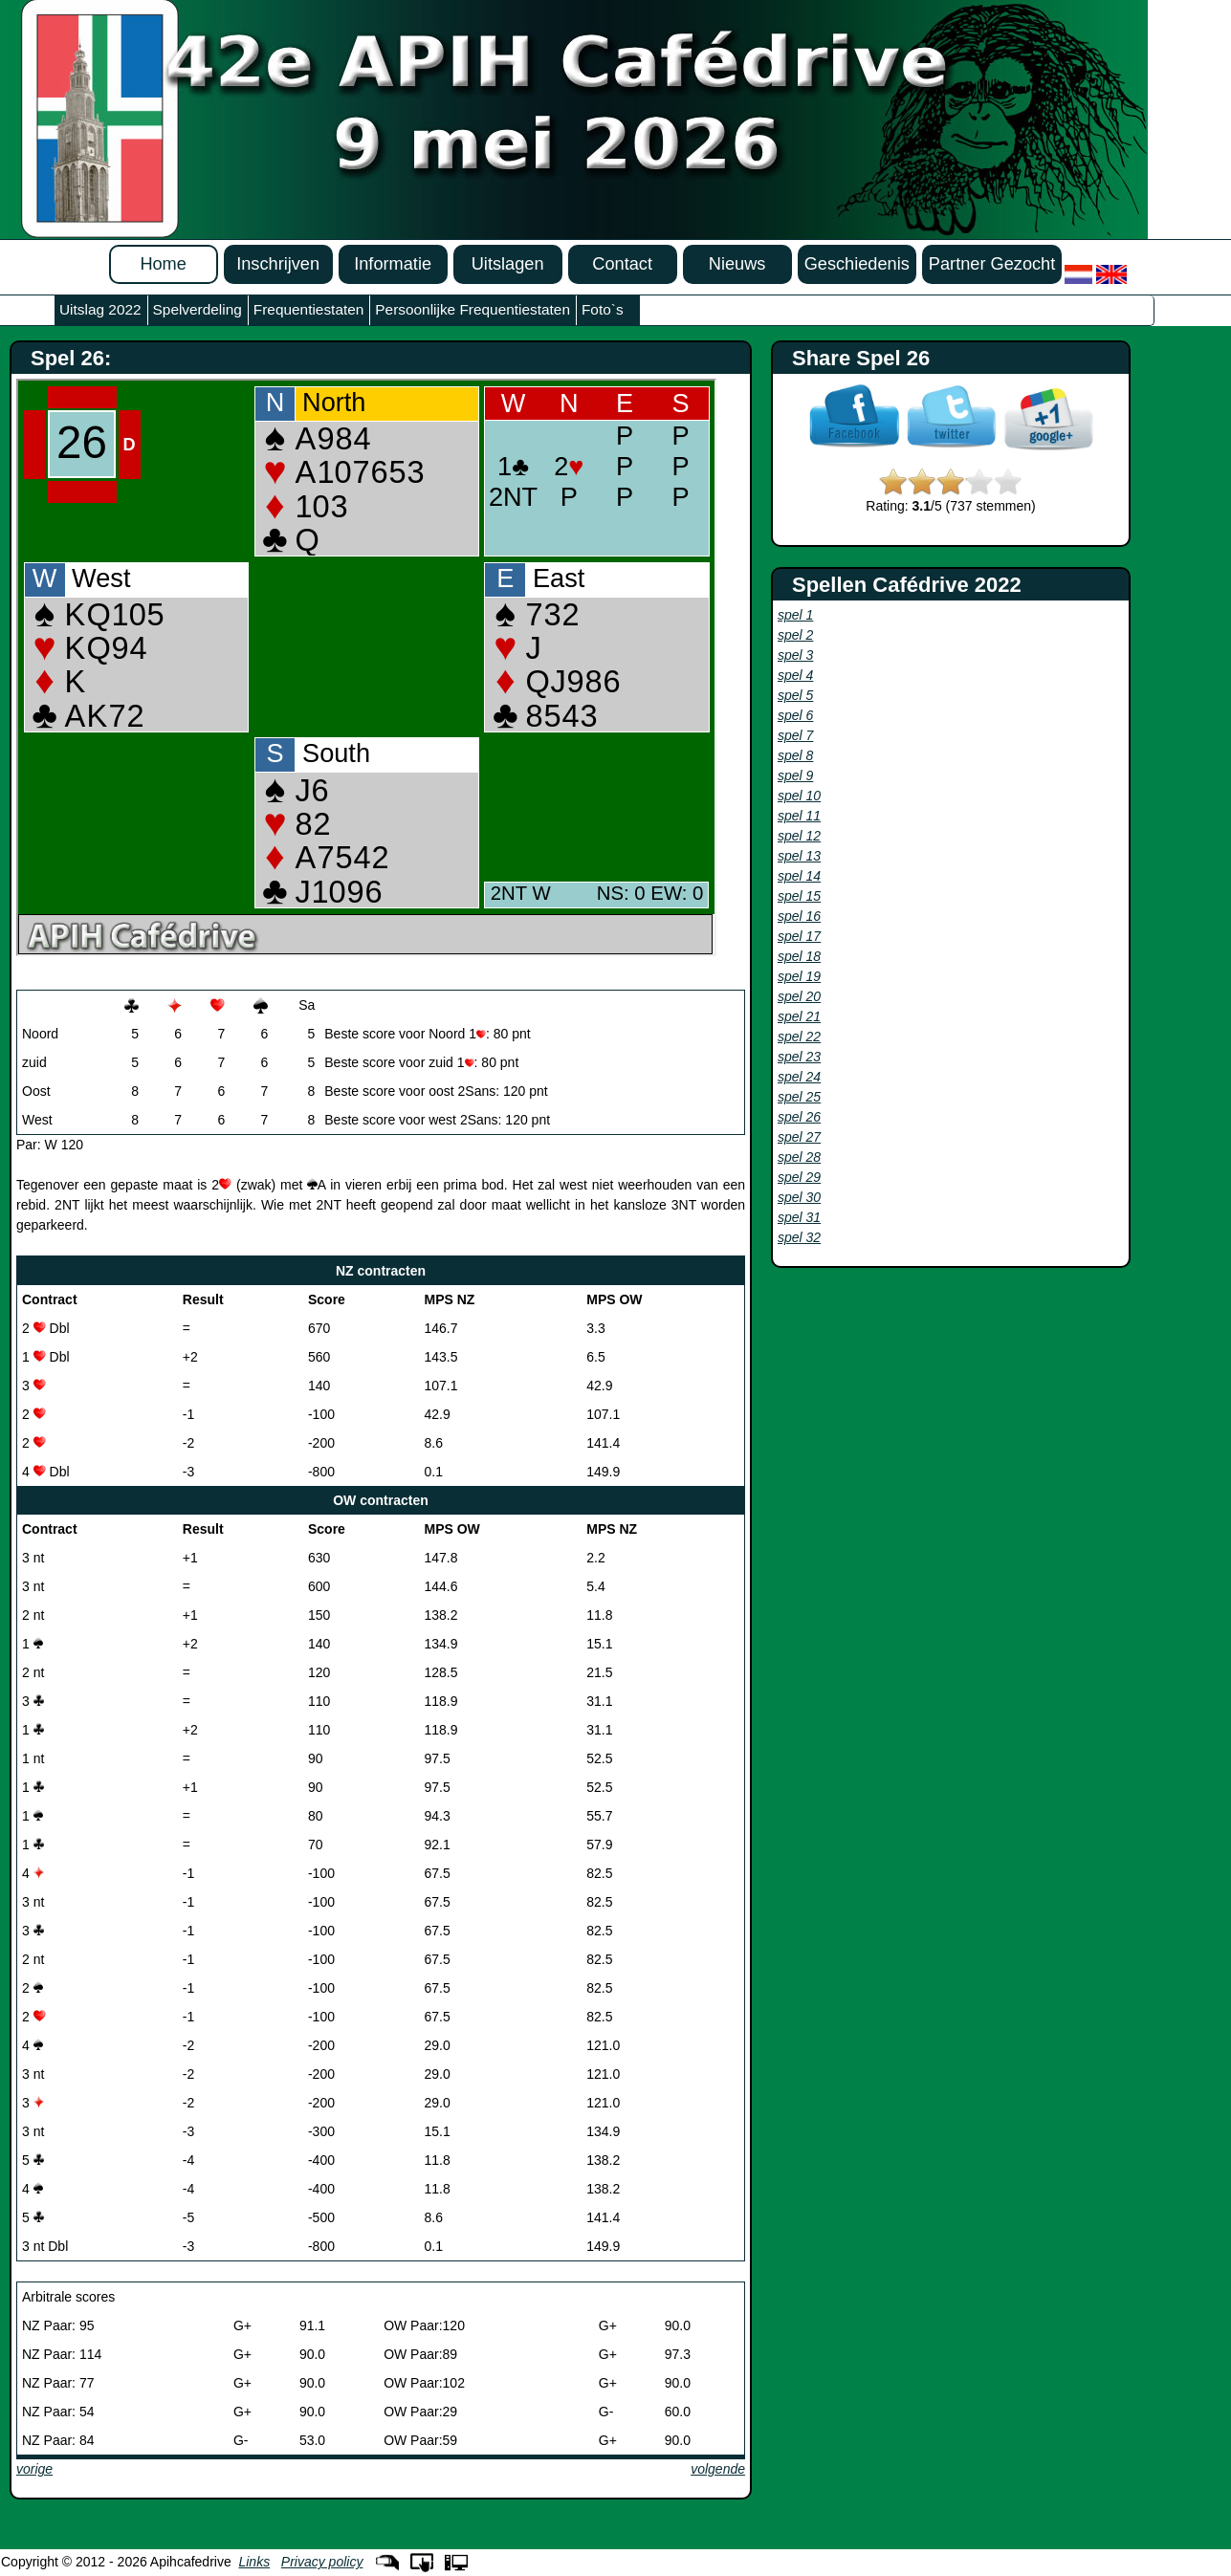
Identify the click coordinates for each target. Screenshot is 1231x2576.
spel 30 (799, 1197)
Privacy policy (322, 2561)
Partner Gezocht (992, 263)
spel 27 (799, 1137)
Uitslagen (508, 263)
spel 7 (795, 735)
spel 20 (799, 996)
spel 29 (799, 1177)
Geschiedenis (857, 263)
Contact (622, 263)
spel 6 (795, 715)
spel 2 (795, 635)
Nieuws (737, 263)
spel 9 (795, 775)
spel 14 (799, 876)
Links (254, 2561)
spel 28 (799, 1157)
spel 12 (799, 835)
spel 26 (799, 1116)
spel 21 (799, 1016)
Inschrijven (277, 263)
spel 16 (799, 916)
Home (163, 263)
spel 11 (799, 815)
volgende (718, 2469)
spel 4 (795, 675)
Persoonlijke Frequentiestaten (472, 309)
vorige (34, 2469)
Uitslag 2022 (100, 309)
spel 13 (799, 855)
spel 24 (799, 1076)
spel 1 (795, 614)
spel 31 (799, 1217)
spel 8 (795, 755)
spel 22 (799, 1036)
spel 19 (799, 976)
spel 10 (799, 795)
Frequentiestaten (308, 309)
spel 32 (799, 1237)
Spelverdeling (197, 309)
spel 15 (799, 896)
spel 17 (799, 936)
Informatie (392, 263)
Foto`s (603, 309)
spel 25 (799, 1096)
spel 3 (795, 655)
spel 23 (799, 1056)
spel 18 (799, 956)
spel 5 (795, 695)
